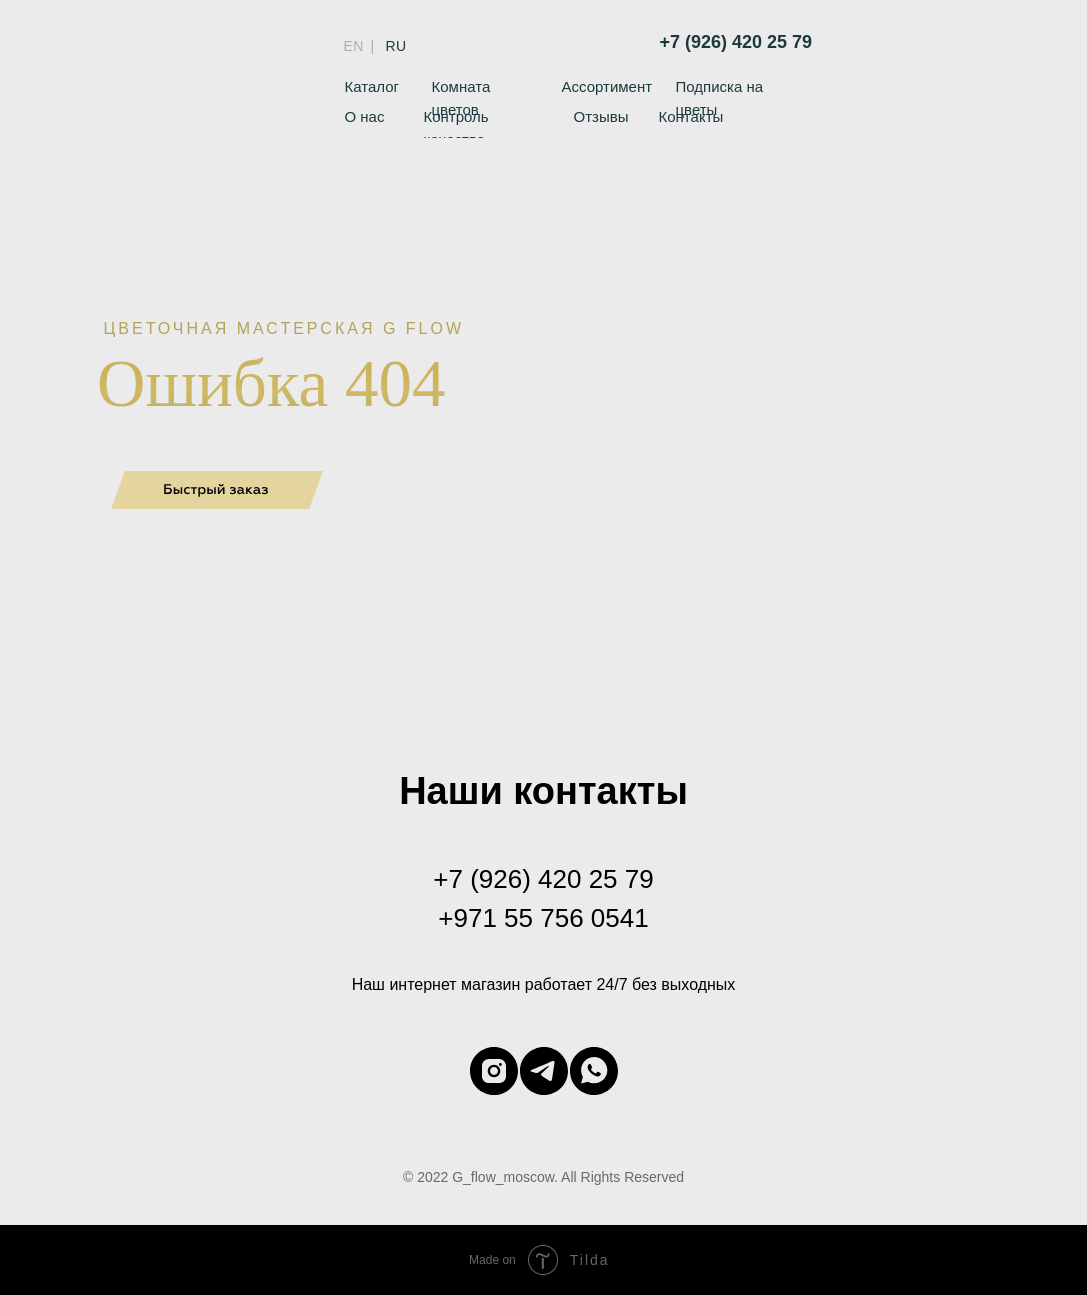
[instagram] (494, 1071)
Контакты (691, 116)
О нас (365, 116)
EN (354, 46)
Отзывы (601, 116)
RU (396, 46)
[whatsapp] (594, 1071)
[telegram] (544, 1071)
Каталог (372, 86)
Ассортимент (607, 86)
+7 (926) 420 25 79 (736, 42)
